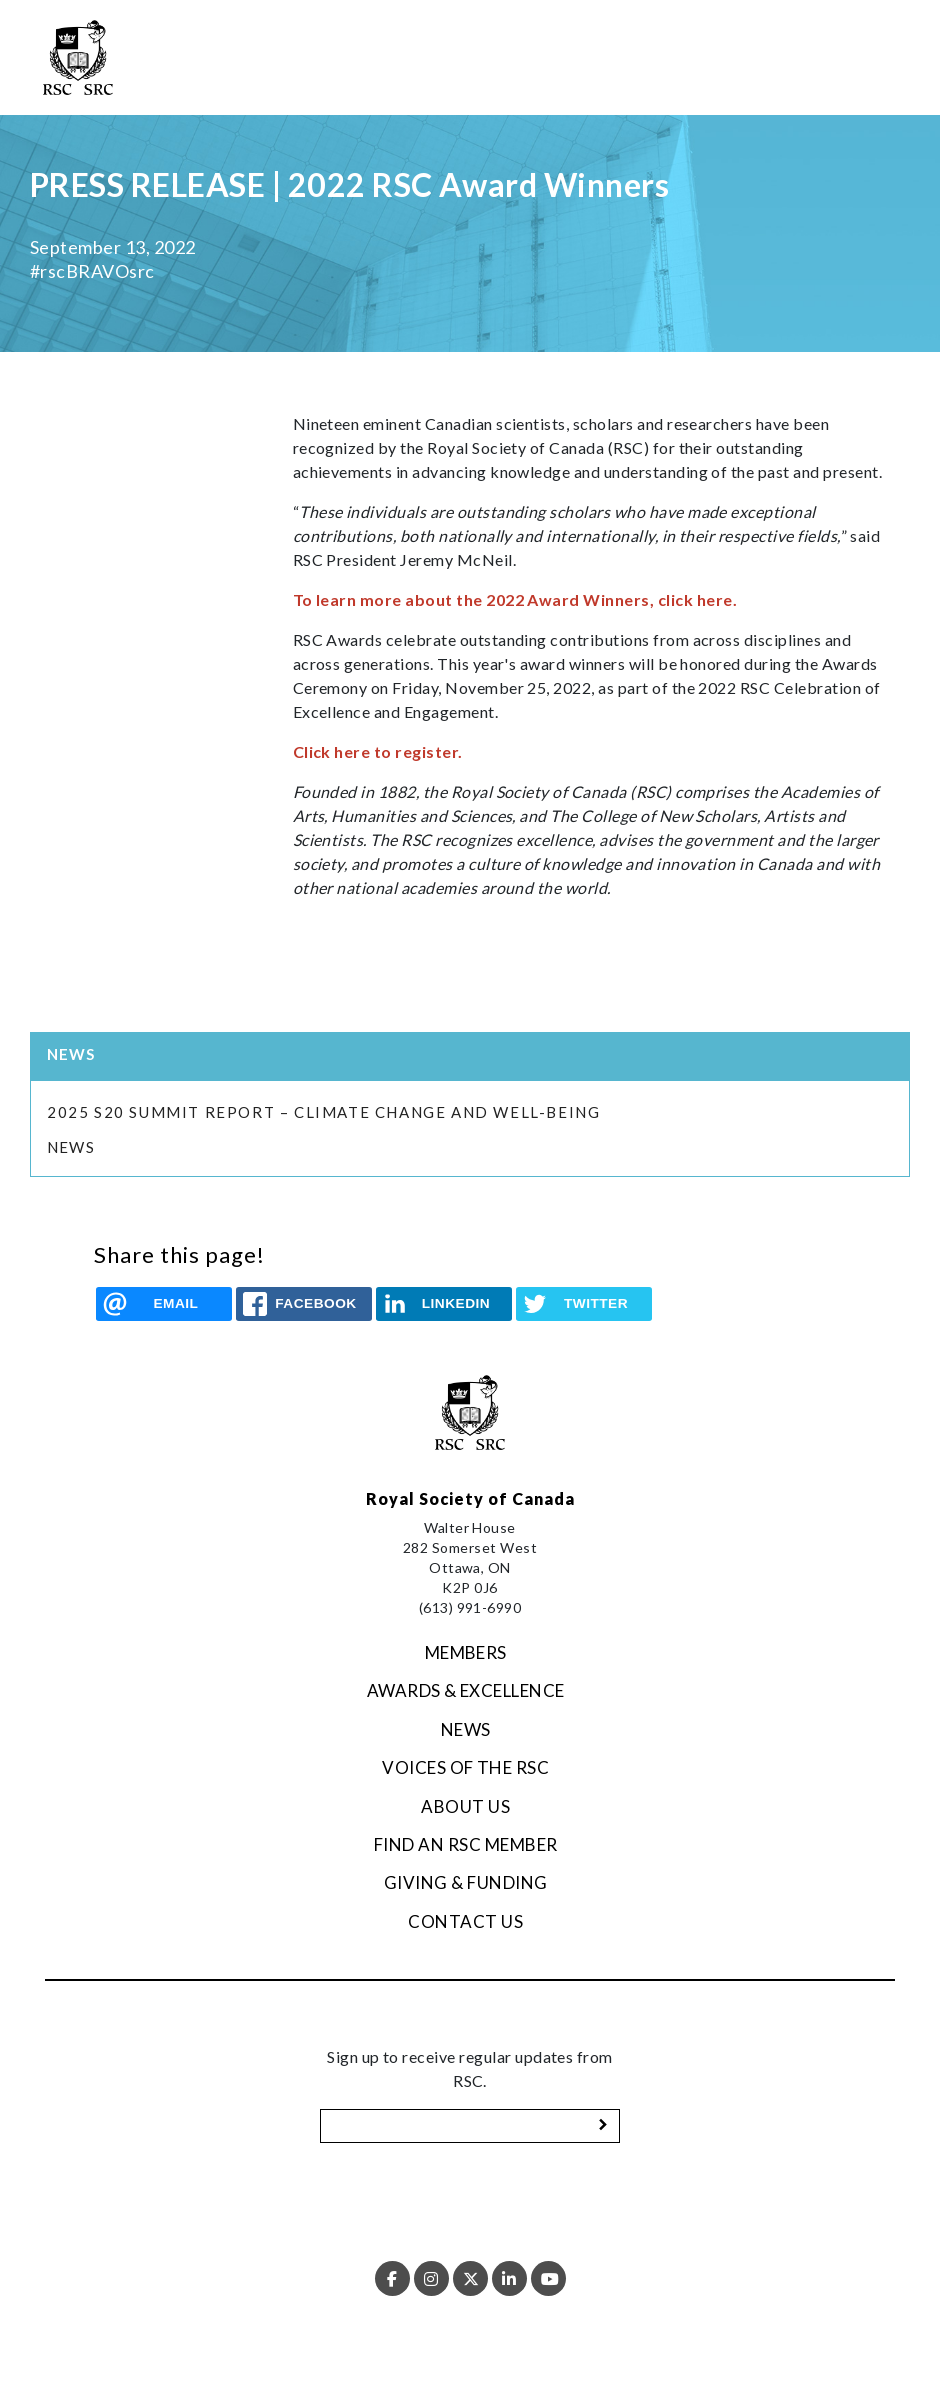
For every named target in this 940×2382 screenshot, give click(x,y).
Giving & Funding (466, 1882)
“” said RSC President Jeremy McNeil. (587, 535)
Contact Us (465, 1921)
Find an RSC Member (466, 1844)
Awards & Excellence (466, 1690)
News (71, 1147)
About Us (465, 1806)
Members (466, 1652)
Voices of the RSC (465, 1767)
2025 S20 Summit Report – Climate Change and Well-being (326, 1112)
